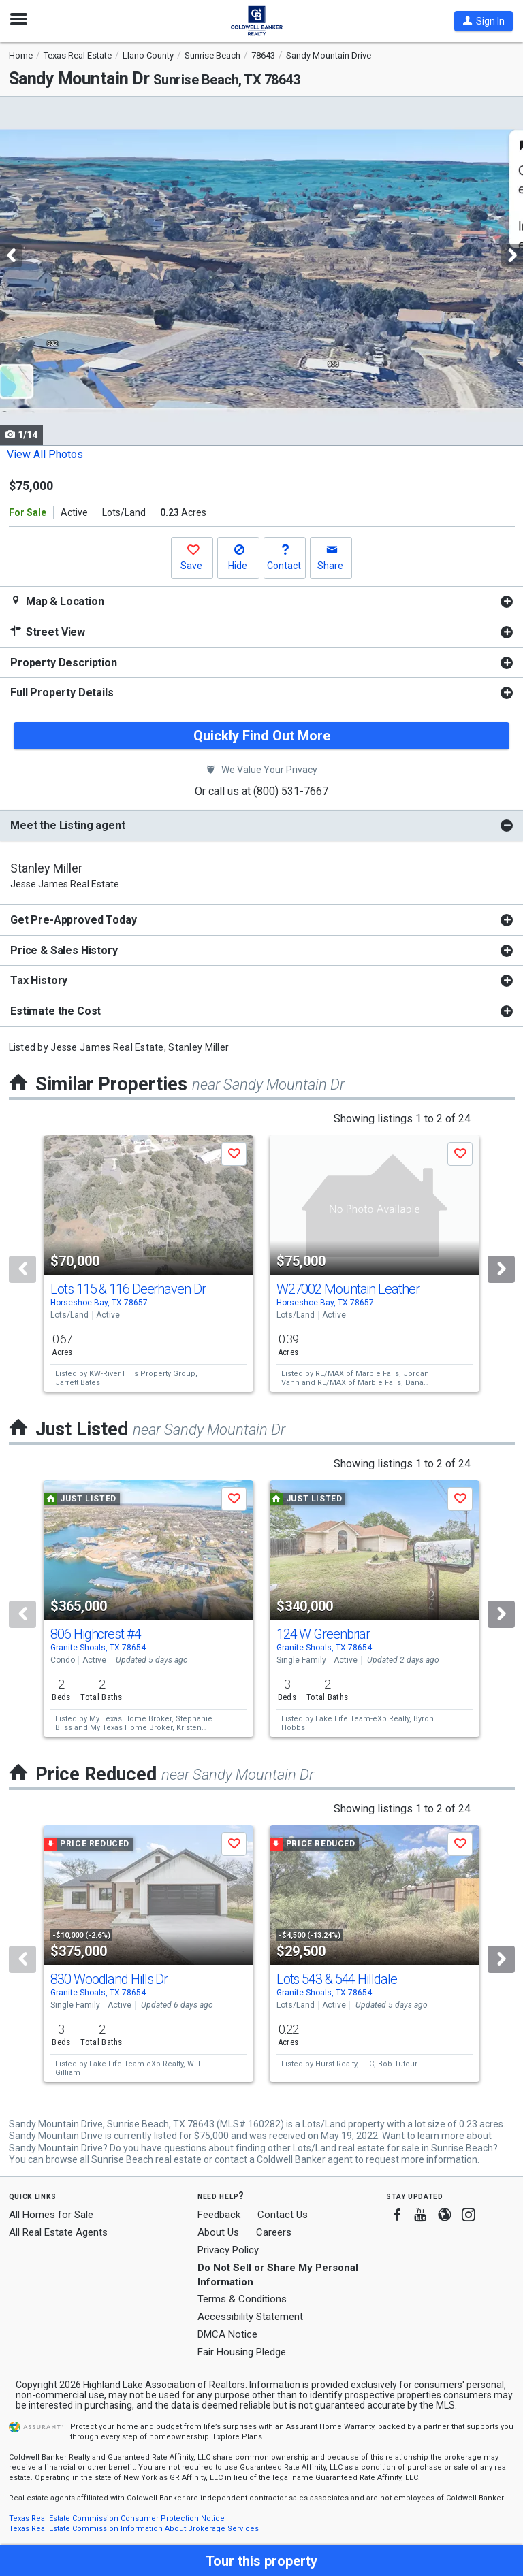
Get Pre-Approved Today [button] (73, 919)
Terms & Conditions (242, 2299)
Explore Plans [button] (237, 2436)
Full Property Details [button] (62, 692)
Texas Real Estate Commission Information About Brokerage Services (134, 2528)
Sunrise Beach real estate (146, 2159)
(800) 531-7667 (290, 791)
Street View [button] (47, 631)
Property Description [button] (63, 662)
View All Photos (45, 454)
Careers (273, 2232)
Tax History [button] (38, 980)
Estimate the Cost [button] (55, 1011)
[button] (483, 21)
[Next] (501, 1269)
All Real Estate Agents (58, 2232)
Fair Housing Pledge (241, 2352)
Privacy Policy (228, 2250)
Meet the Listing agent (67, 825)
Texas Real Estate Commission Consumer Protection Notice (117, 2518)
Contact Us (282, 2214)
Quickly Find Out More (261, 736)
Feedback (218, 2215)
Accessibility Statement (250, 2317)
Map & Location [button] (57, 601)
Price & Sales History (64, 950)
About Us (218, 2232)
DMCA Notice (227, 2334)
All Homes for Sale (51, 2214)
